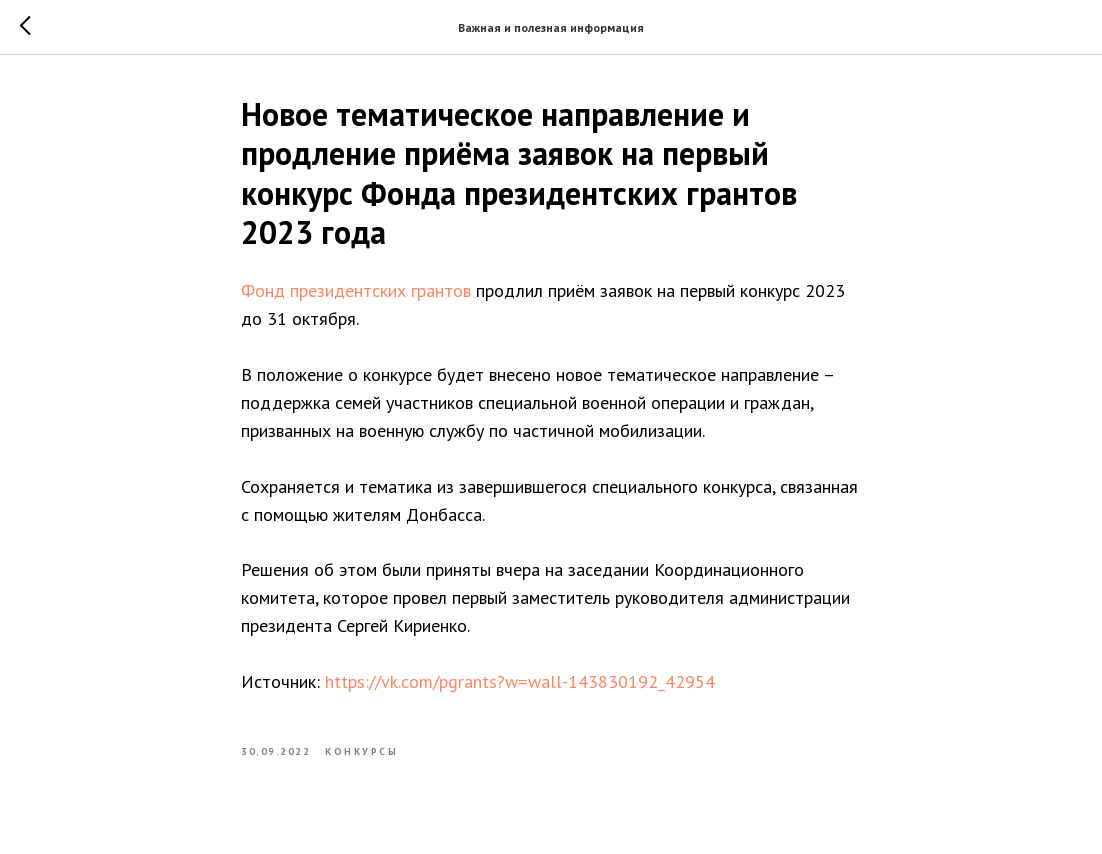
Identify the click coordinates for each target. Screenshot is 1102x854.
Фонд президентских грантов (356, 290)
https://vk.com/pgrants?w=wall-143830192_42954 (520, 681)
